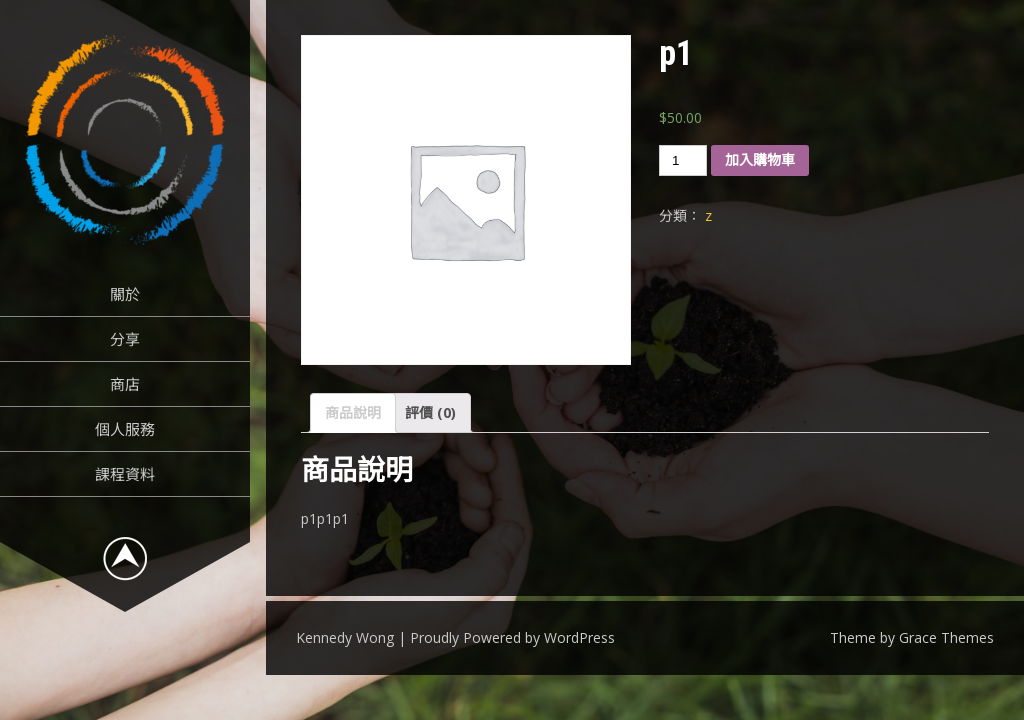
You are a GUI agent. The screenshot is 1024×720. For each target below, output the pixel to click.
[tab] (353, 413)
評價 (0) (430, 412)
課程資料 (125, 474)
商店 (125, 384)
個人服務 (125, 429)
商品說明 (353, 412)
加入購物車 (760, 160)
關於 (125, 294)
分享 (125, 339)
